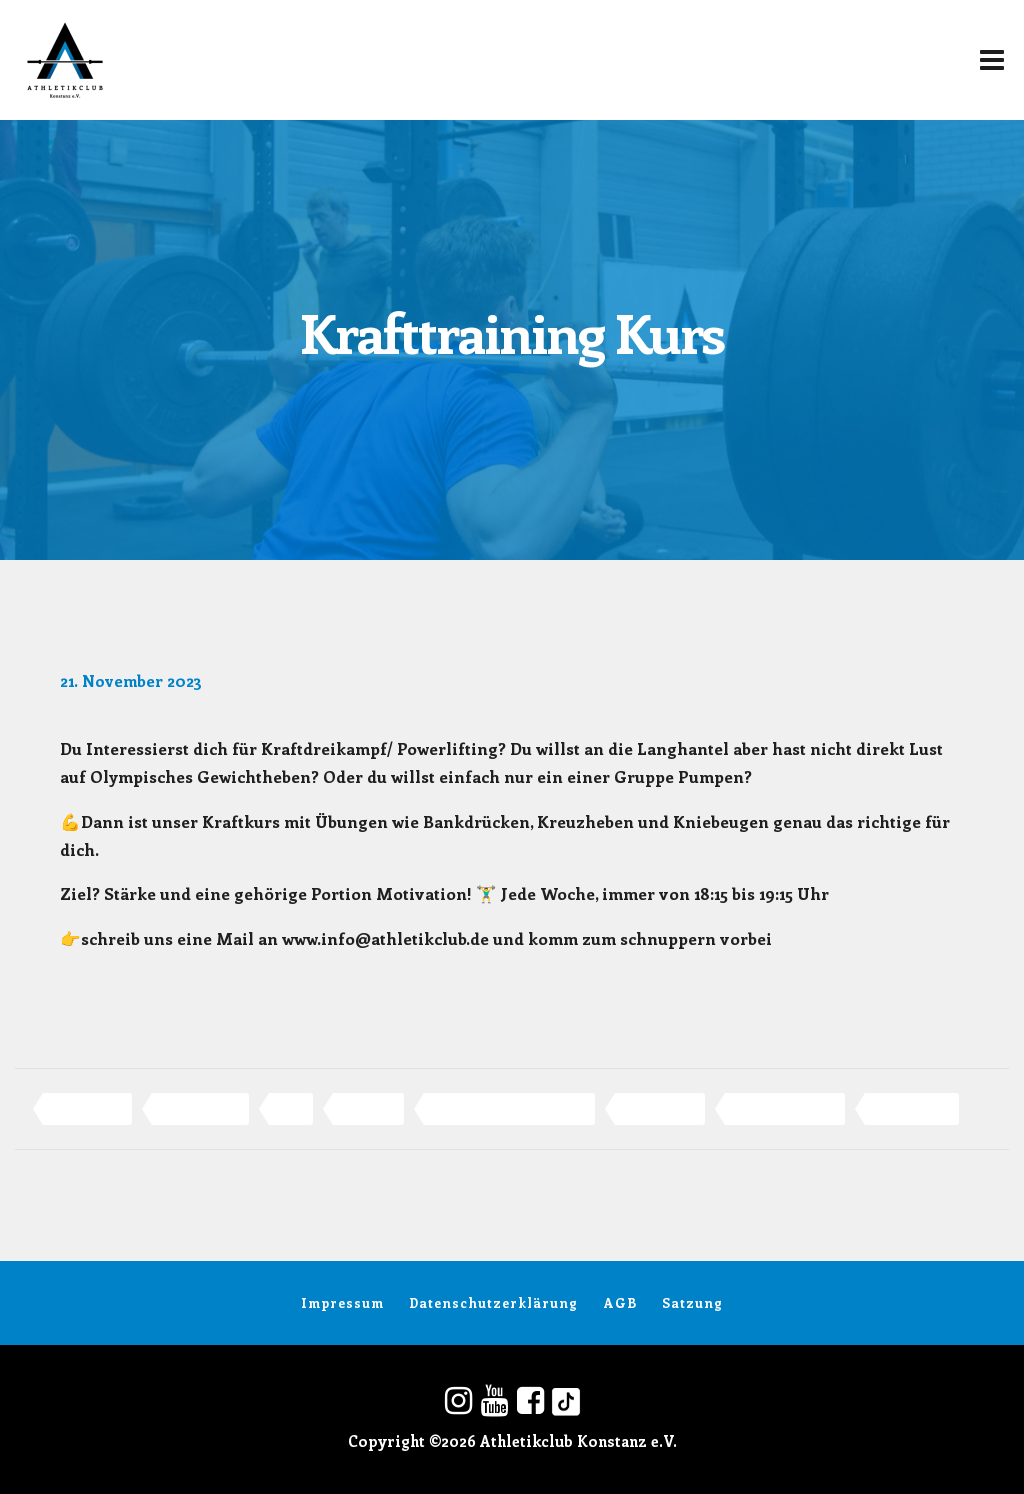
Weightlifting (912, 1108)
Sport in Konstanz (785, 1108)
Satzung (707, 1302)
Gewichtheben (200, 1108)
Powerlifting (660, 1108)
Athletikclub (87, 1108)
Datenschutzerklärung (489, 1302)
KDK (291, 1108)
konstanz (368, 1108)
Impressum (328, 1302)
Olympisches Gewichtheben (509, 1108)
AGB (625, 1302)
